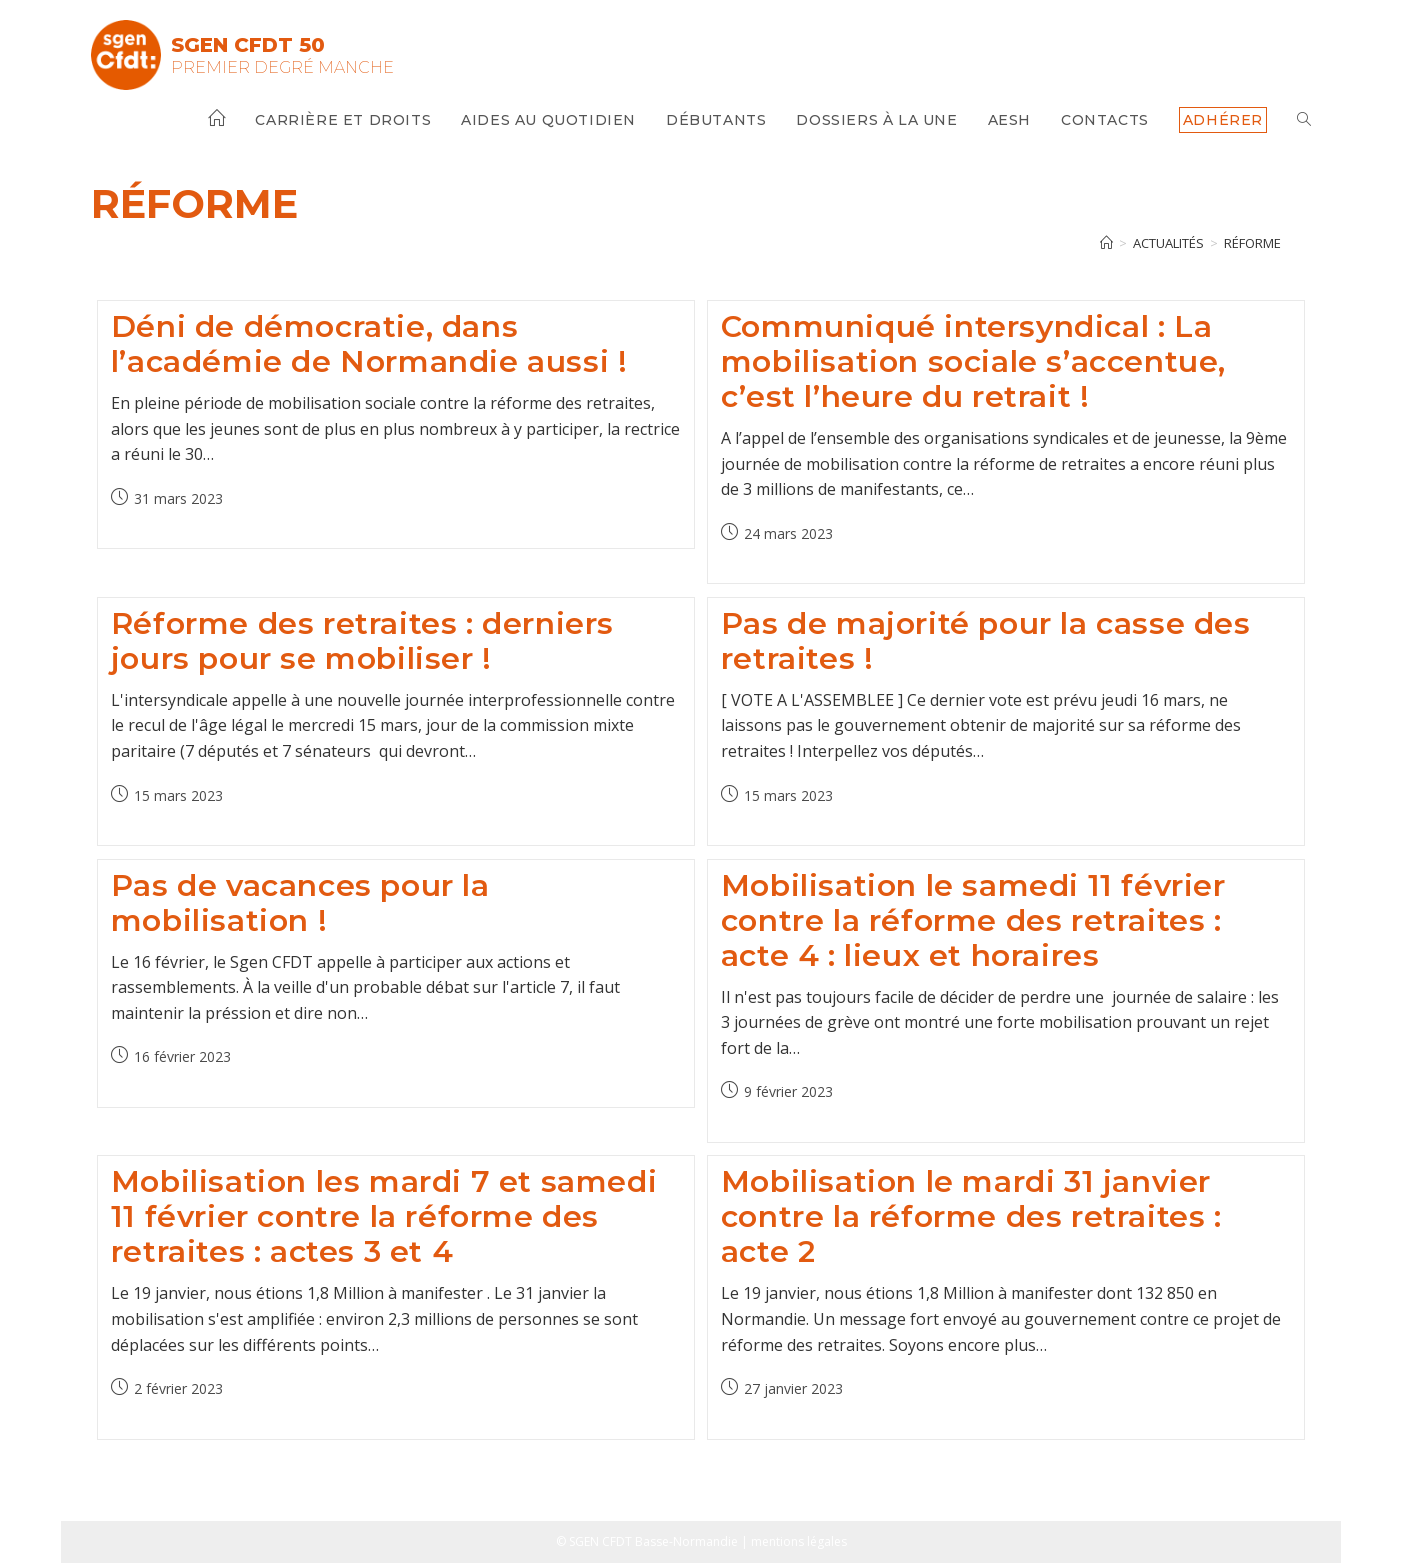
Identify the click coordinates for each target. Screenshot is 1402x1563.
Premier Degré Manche (282, 67)
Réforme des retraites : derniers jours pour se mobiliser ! (362, 641)
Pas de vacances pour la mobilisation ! (300, 903)
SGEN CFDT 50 (248, 45)
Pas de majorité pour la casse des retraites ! (986, 641)
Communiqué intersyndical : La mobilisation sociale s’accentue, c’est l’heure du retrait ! (973, 361)
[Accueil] (1106, 243)
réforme (1252, 243)
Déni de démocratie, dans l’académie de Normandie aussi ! (369, 344)
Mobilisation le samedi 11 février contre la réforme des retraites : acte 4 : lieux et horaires (973, 920)
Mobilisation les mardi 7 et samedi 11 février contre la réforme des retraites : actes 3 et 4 (384, 1216)
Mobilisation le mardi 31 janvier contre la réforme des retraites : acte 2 (971, 1216)
